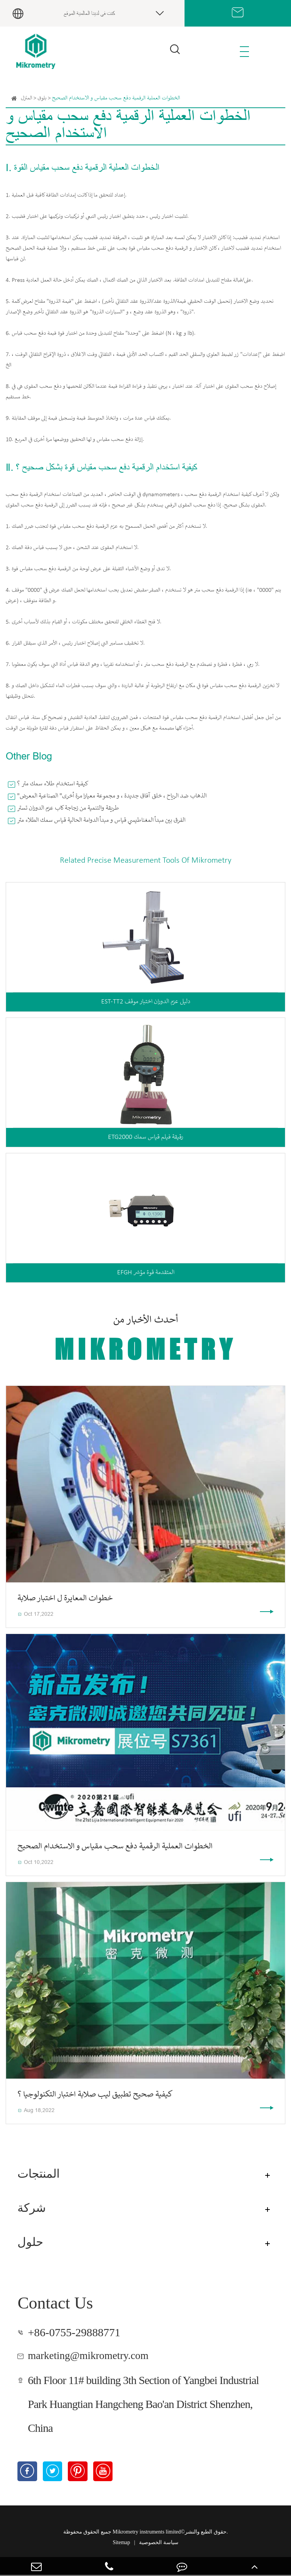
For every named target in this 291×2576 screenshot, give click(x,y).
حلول (31, 2243)
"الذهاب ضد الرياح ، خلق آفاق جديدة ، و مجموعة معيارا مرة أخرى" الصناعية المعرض (112, 796)
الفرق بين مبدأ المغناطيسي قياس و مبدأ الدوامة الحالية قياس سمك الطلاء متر (101, 820)
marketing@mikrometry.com (93, 2356)
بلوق (42, 98)
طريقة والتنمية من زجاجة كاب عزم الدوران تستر (68, 808)
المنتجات (40, 2175)
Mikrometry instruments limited (147, 2533)
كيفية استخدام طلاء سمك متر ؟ (52, 784)
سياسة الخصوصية (158, 2544)
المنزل (26, 98)
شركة (32, 2209)
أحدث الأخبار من (145, 1340)
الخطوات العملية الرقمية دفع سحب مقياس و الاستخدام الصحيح (116, 98)
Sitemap (121, 2544)
